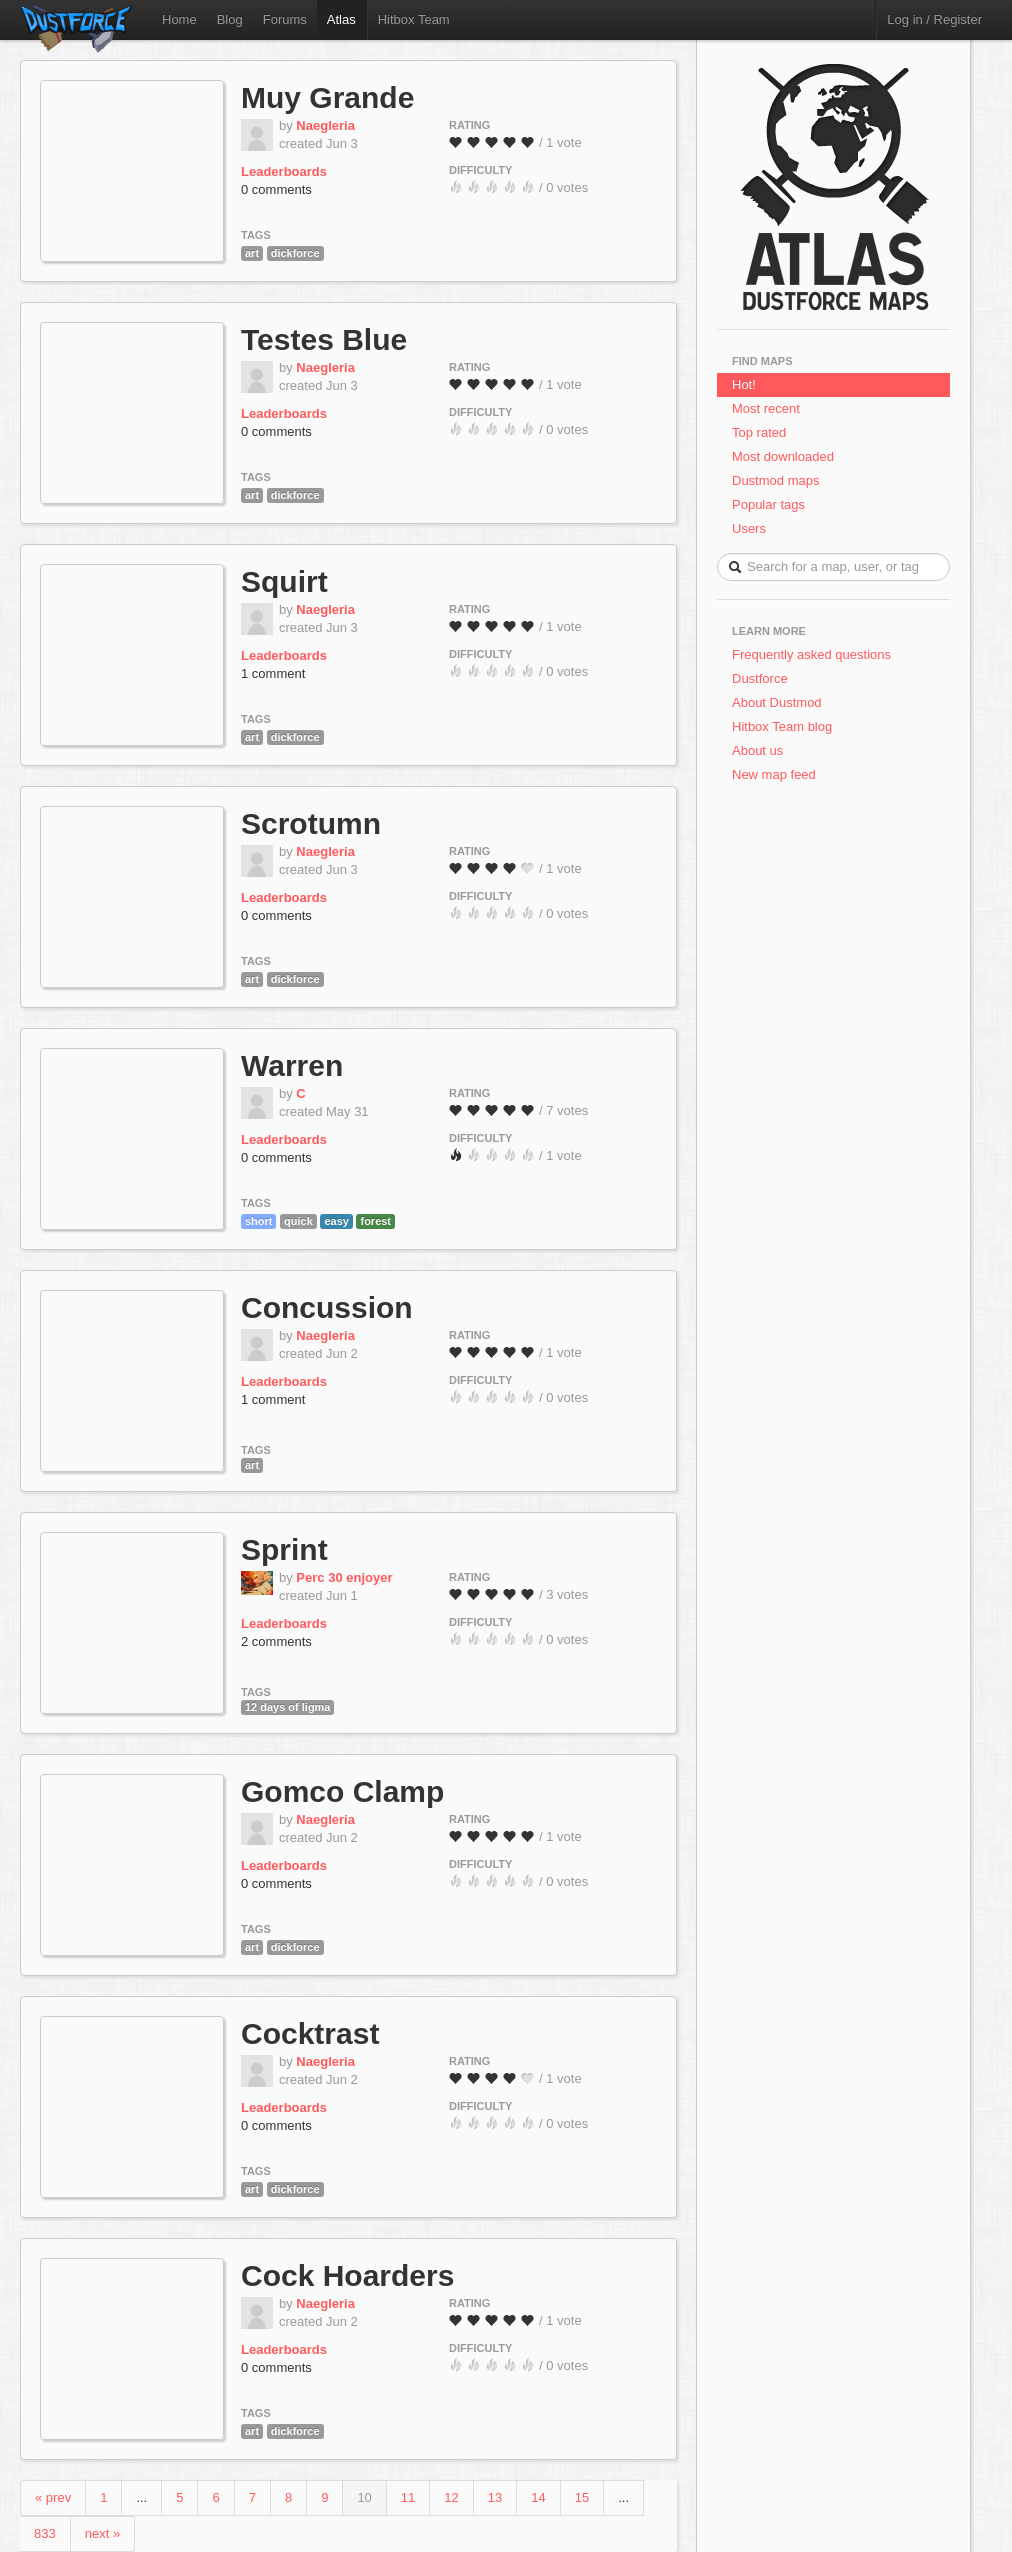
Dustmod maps (775, 480)
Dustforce (760, 678)
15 (582, 2497)
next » (102, 2533)
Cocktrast (310, 2033)
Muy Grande (327, 97)
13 (495, 2497)
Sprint (284, 1549)
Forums (285, 19)
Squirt (284, 581)
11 (408, 2497)
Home (179, 19)
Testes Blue (324, 339)
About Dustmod (777, 702)
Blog (230, 19)
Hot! (744, 384)
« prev (53, 2497)
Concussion (327, 1307)
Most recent (766, 408)
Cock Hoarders (347, 2275)
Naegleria (325, 125)
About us (757, 750)
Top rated (759, 432)
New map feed (777, 774)
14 (538, 2497)
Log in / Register (934, 19)
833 (45, 2533)
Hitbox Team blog (782, 726)
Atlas (341, 19)
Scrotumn (311, 823)
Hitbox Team (414, 19)
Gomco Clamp (342, 1791)
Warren (292, 1065)
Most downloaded (783, 456)
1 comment (273, 673)
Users (749, 528)
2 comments (276, 1641)
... (141, 2497)
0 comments (276, 189)
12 (451, 2497)
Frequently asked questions (811, 654)
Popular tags (768, 504)
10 (364, 2497)
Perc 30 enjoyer (344, 1577)
